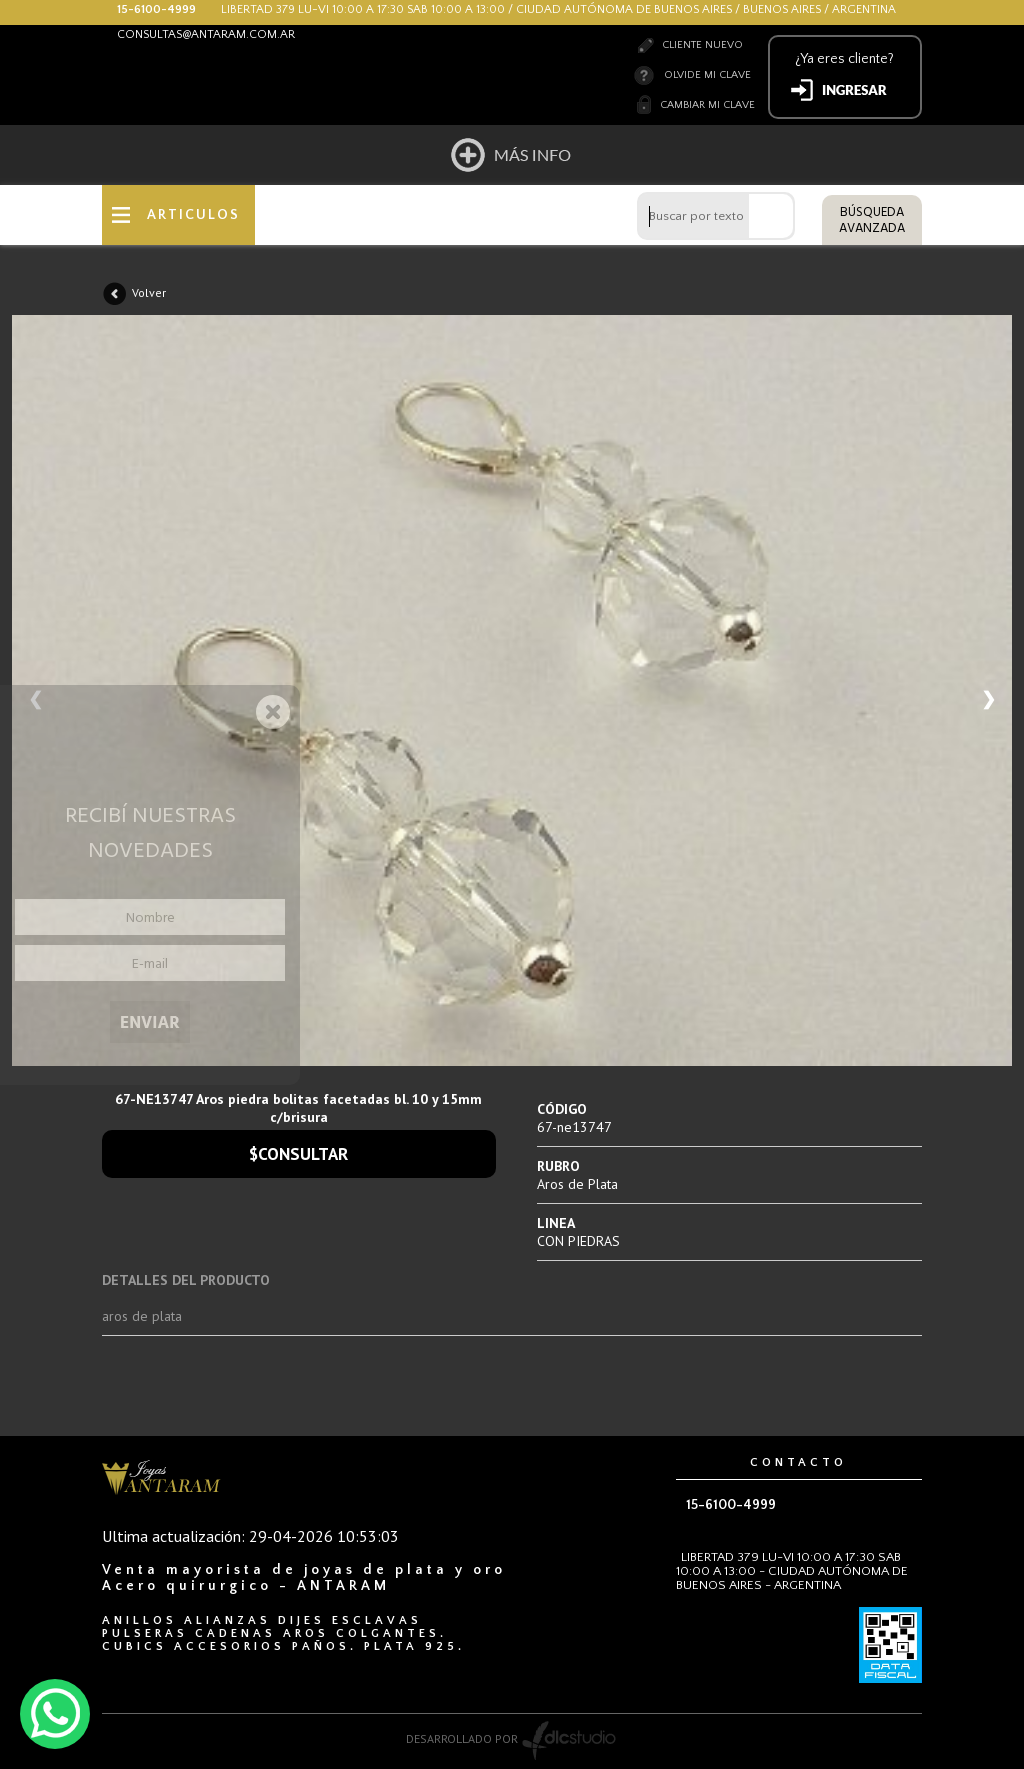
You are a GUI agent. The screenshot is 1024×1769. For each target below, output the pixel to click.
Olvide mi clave (707, 75)
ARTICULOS (193, 215)
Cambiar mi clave (707, 105)
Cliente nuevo (702, 45)
